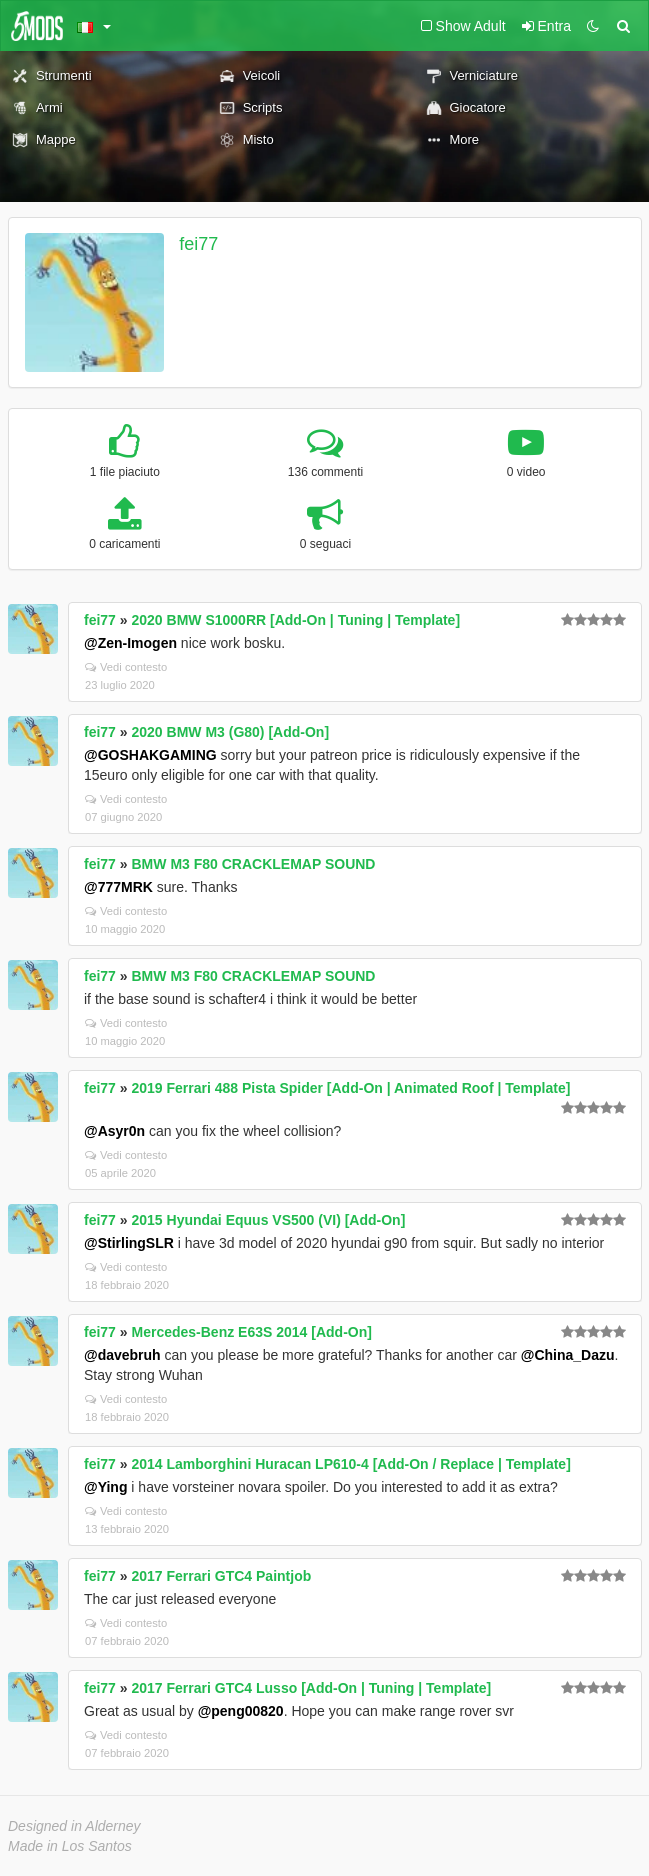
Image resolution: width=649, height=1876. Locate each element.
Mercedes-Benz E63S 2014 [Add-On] (252, 1332)
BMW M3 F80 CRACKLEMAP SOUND (254, 864)
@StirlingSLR (129, 1243)
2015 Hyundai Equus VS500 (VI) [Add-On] (269, 1220)
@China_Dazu (568, 1355)
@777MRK (118, 887)
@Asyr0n (114, 1131)
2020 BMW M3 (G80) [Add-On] (231, 732)
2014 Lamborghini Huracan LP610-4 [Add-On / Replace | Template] (351, 1464)
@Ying (105, 1487)
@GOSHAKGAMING (150, 755)
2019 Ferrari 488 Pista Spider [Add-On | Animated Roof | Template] (351, 1088)
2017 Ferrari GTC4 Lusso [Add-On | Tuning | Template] (312, 1688)
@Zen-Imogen (130, 643)
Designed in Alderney (74, 1826)
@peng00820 (241, 1711)
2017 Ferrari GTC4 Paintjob (222, 1576)
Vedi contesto (126, 667)
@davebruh (122, 1355)
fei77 (198, 244)
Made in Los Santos (70, 1846)
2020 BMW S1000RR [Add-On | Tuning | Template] (296, 620)
